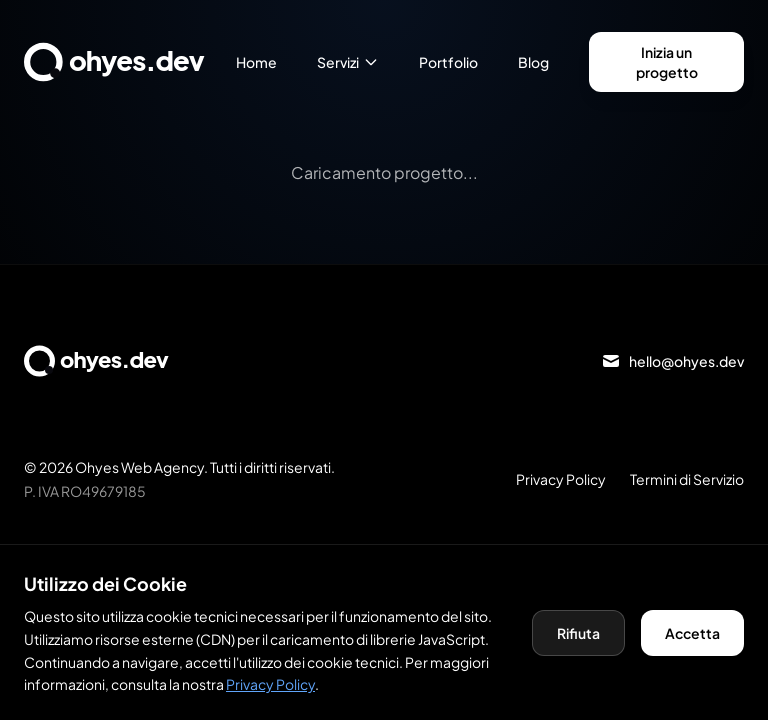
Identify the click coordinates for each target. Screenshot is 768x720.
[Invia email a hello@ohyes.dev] (672, 361)
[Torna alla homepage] (130, 62)
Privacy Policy (561, 479)
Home (256, 62)
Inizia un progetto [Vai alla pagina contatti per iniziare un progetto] (667, 61)
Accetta (692, 632)
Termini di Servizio (687, 479)
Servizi (348, 62)
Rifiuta (578, 632)
